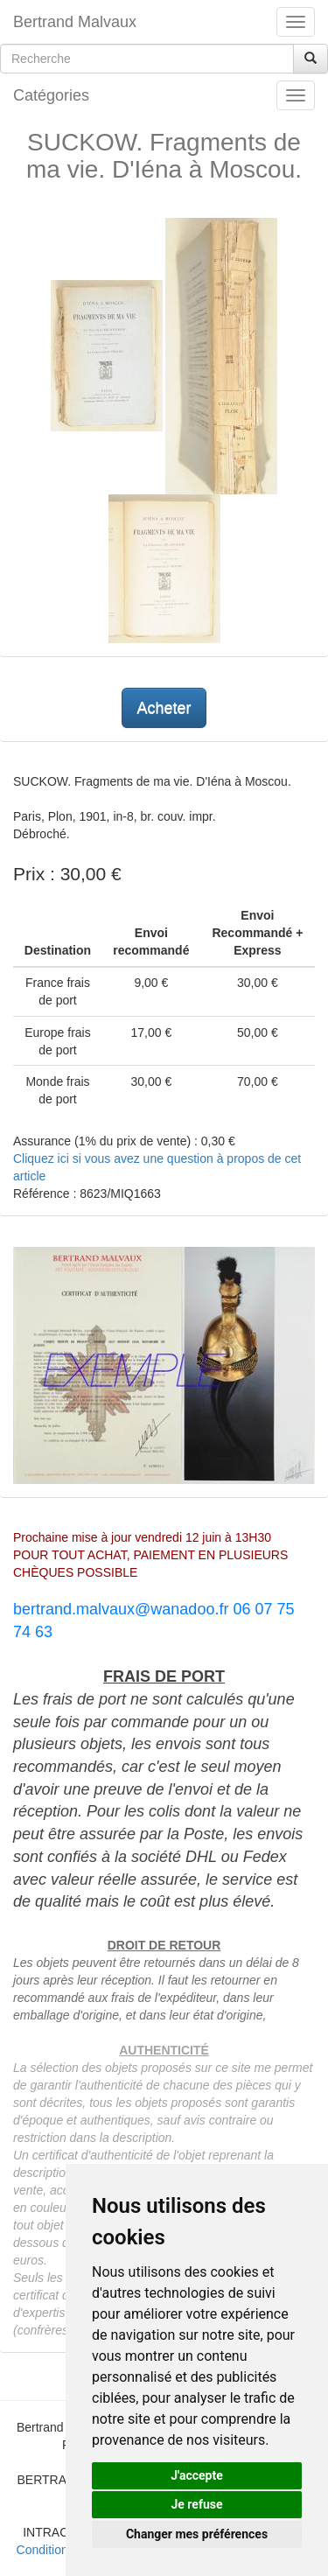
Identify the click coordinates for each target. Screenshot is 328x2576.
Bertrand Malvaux (74, 22)
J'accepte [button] (197, 2475)
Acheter (163, 708)
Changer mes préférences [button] (197, 2534)
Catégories (51, 95)
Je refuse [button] (196, 2504)
